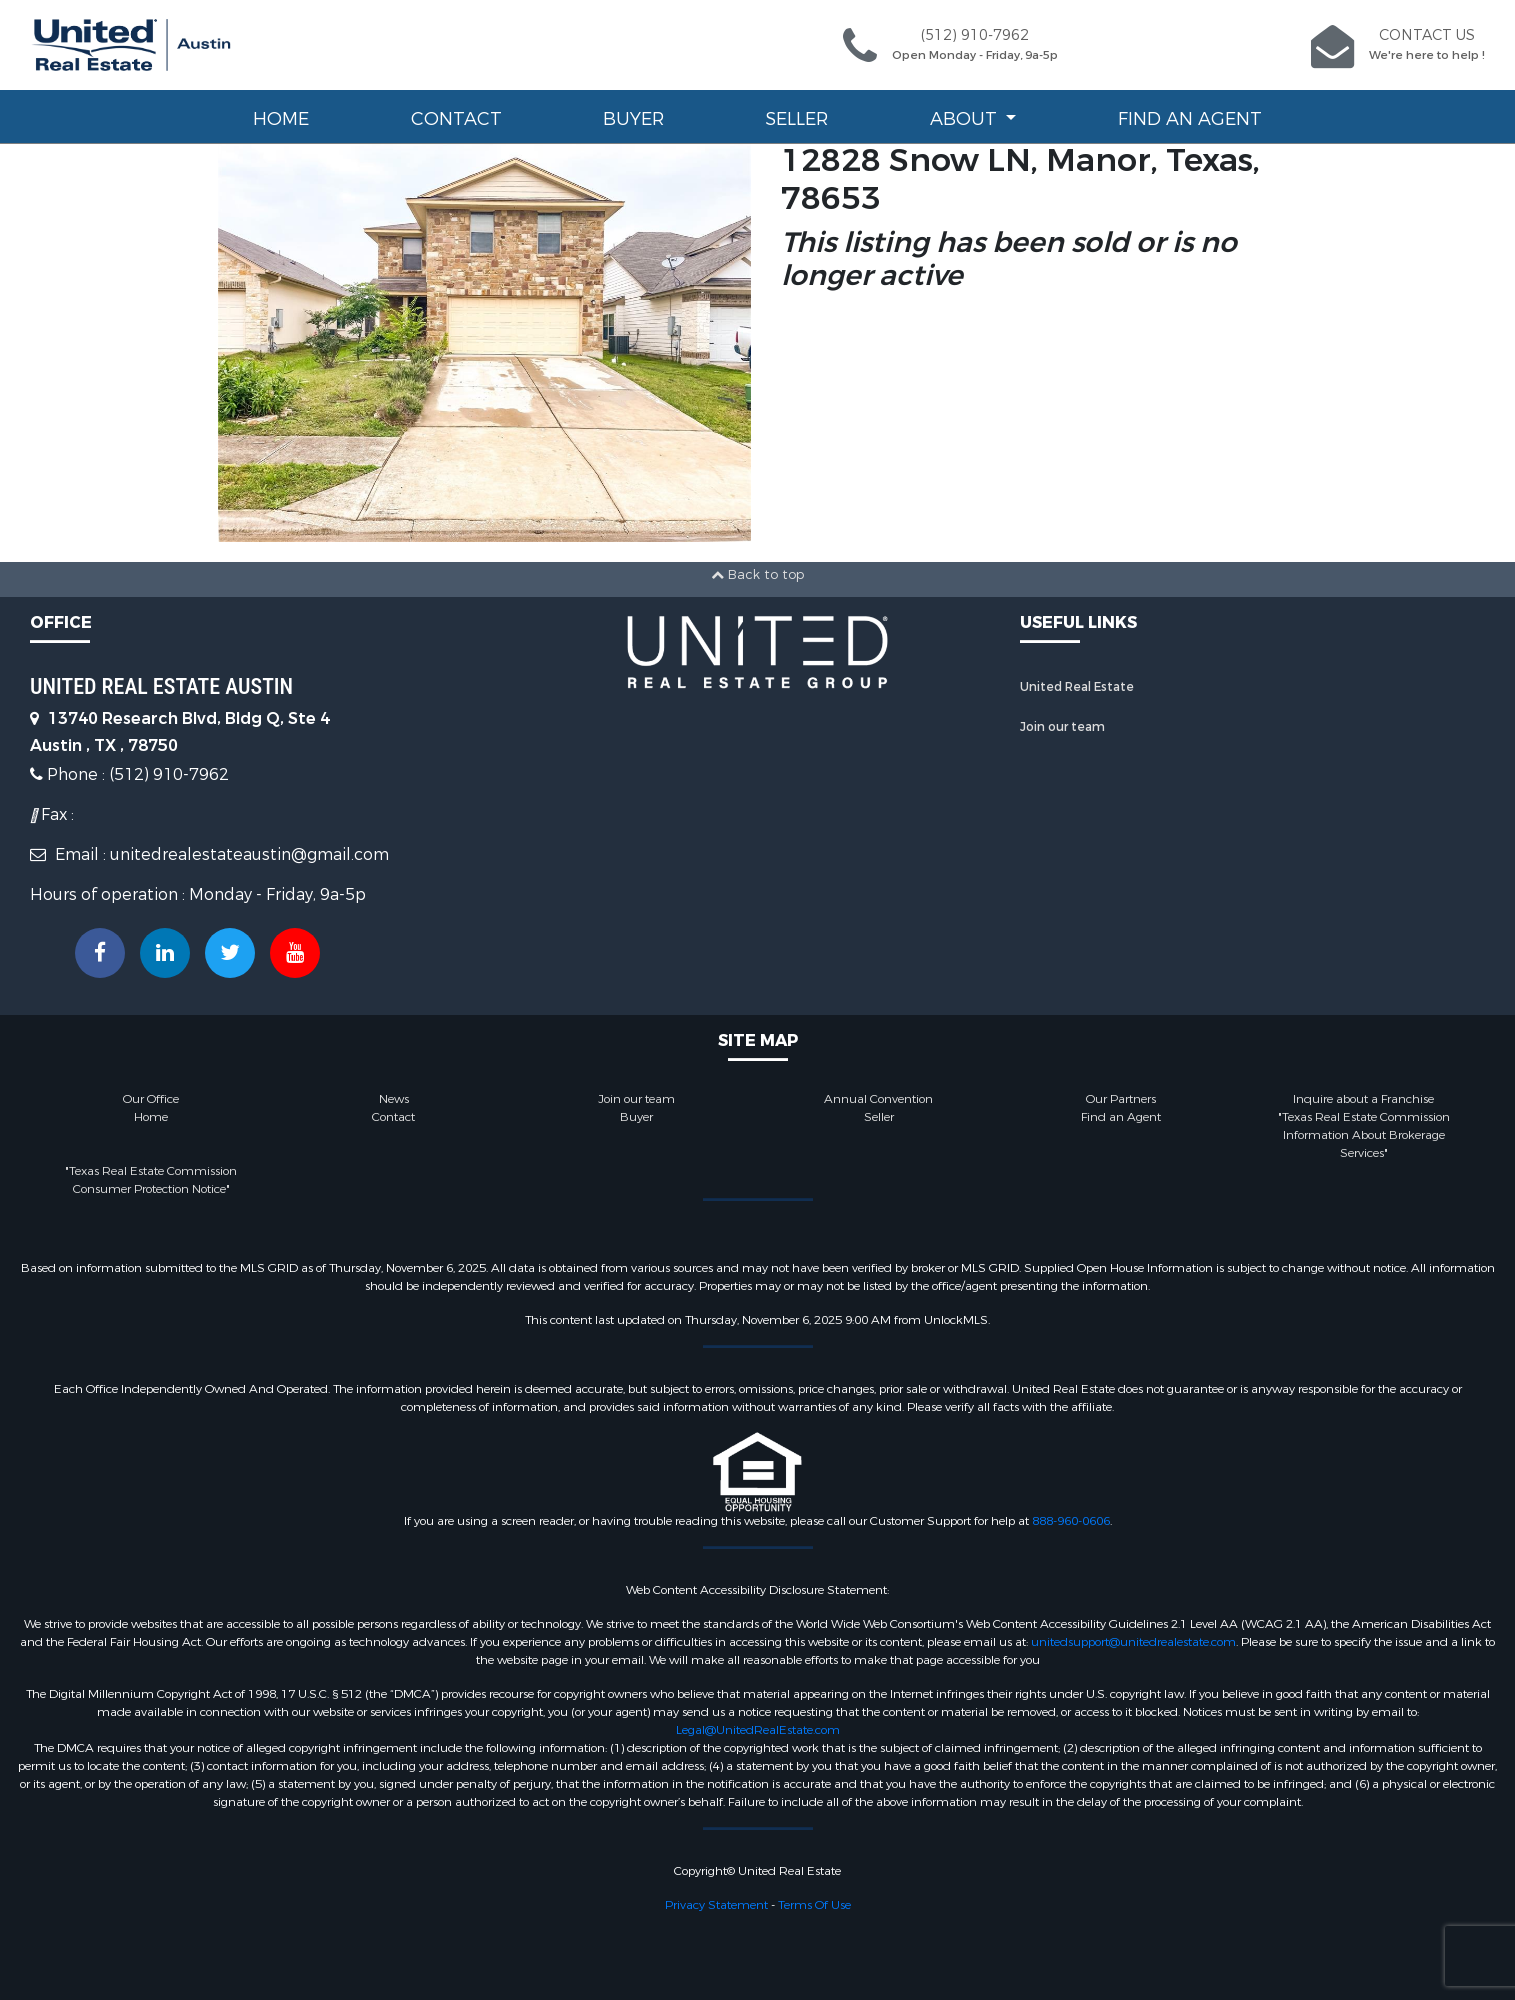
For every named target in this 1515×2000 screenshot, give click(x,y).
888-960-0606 (1071, 1521)
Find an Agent (1190, 119)
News (394, 1099)
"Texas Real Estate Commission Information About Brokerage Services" (1364, 1135)
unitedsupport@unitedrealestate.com (1133, 1642)
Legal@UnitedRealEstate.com (758, 1730)
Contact (456, 119)
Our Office (151, 1099)
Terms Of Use (814, 1905)
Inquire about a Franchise (1363, 1099)
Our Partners (1121, 1099)
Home (281, 119)
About (966, 119)
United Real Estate (1077, 687)
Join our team (1062, 727)
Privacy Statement (716, 1905)
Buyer (633, 119)
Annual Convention (878, 1099)
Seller (796, 119)
